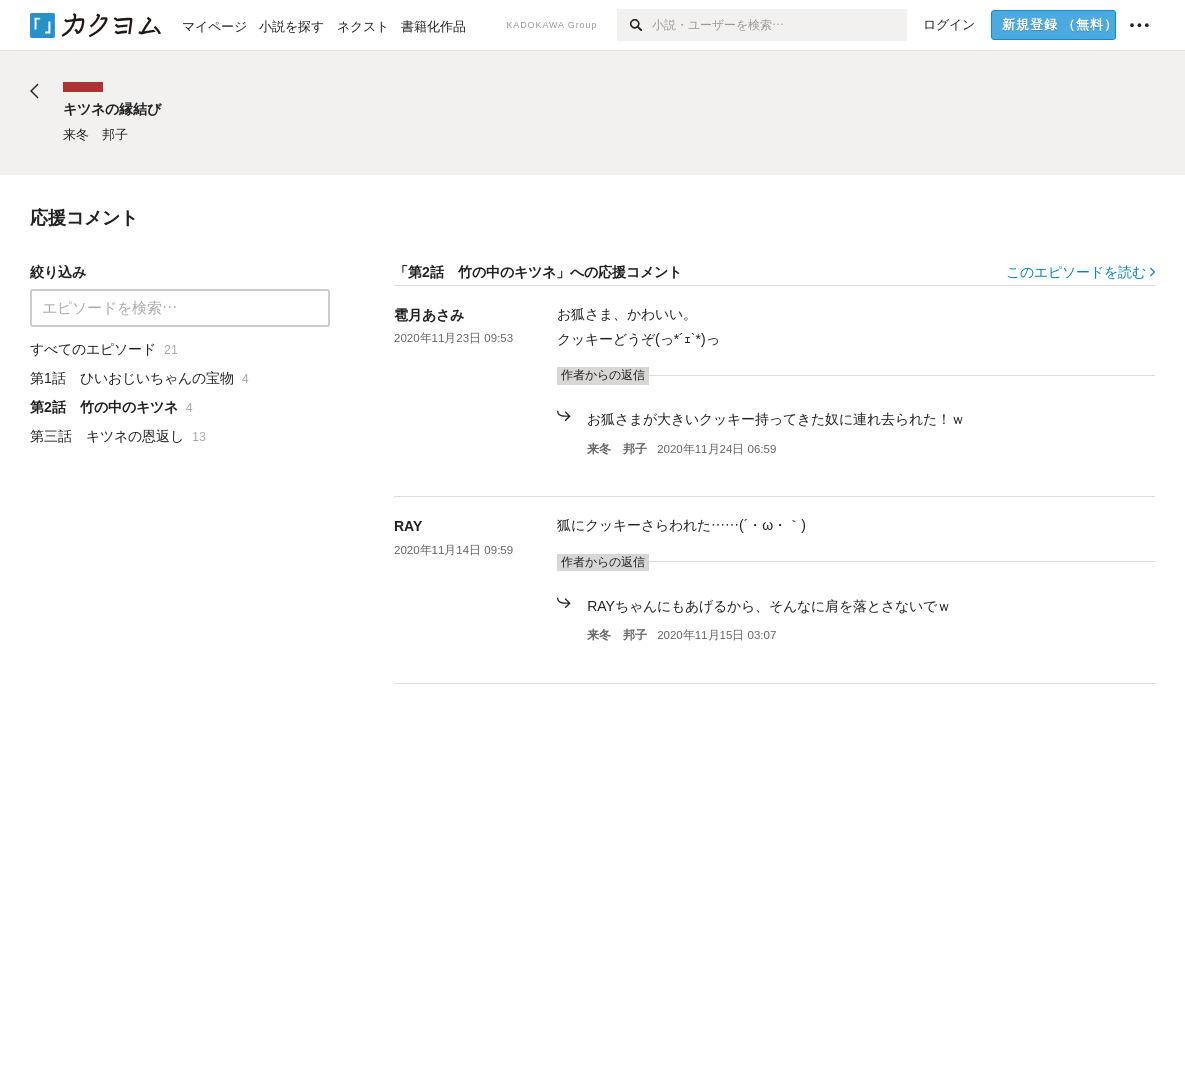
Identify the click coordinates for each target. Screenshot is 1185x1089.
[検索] (634, 25)
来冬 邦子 (617, 449)
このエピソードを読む (1080, 272)
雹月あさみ (429, 315)
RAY (408, 526)
